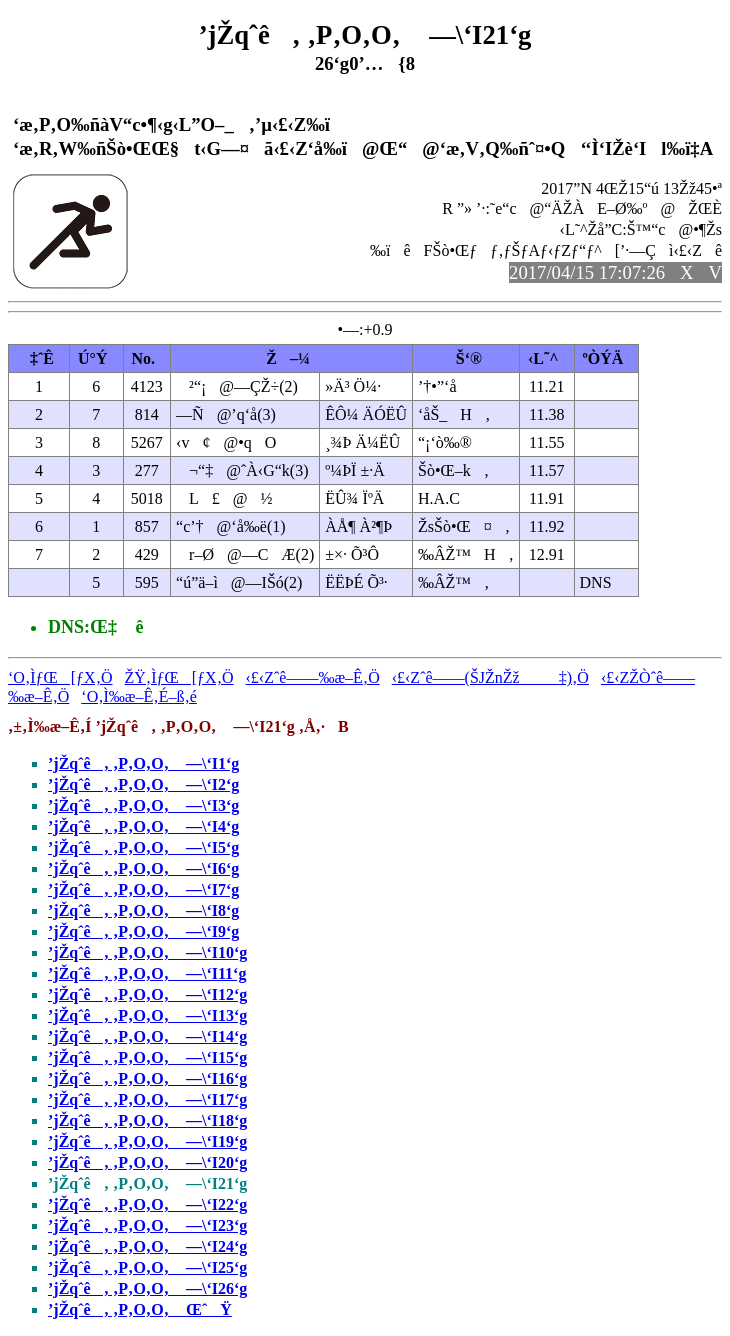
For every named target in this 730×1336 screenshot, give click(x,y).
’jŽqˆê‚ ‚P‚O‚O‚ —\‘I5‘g (143, 847)
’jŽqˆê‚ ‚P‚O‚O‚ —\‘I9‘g (143, 931)
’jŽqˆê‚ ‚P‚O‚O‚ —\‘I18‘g (147, 1120)
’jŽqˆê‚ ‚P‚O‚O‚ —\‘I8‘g (143, 910)
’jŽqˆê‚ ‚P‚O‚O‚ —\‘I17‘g (147, 1099)
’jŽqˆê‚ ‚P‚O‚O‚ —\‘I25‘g (147, 1267)
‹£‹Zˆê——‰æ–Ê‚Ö (313, 677)
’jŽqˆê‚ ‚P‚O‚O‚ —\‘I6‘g (143, 868)
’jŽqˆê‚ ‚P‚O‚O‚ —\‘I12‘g (147, 994)
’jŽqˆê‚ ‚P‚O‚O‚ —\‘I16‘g (147, 1078)
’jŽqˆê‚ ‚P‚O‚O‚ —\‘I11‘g (147, 973)
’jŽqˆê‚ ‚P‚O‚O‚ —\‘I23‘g (147, 1225)
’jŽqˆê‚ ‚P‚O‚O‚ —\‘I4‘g (143, 826)
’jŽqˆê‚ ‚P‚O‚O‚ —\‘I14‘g (147, 1036)
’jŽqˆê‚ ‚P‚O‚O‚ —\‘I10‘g (147, 952)
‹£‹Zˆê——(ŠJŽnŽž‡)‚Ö (490, 677)
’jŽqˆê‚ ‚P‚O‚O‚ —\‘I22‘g (147, 1204)
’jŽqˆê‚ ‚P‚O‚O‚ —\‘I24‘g (147, 1246)
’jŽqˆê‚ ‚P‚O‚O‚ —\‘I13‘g (147, 1015)
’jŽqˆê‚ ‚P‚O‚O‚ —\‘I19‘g (147, 1141)
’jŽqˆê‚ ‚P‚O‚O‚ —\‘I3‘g (143, 805)
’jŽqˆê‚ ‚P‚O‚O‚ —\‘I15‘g (147, 1057)
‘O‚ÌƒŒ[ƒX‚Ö (60, 677)
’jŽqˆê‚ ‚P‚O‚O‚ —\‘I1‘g (143, 763)
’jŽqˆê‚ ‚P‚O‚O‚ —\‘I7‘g (143, 889)
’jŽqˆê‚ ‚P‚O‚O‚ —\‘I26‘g (147, 1288)
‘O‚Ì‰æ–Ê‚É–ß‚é (139, 696)
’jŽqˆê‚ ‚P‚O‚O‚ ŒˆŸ (140, 1309)
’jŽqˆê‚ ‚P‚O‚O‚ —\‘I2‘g (143, 784)
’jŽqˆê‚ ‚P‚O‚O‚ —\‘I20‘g (147, 1162)
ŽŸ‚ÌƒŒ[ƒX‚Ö (179, 677)
